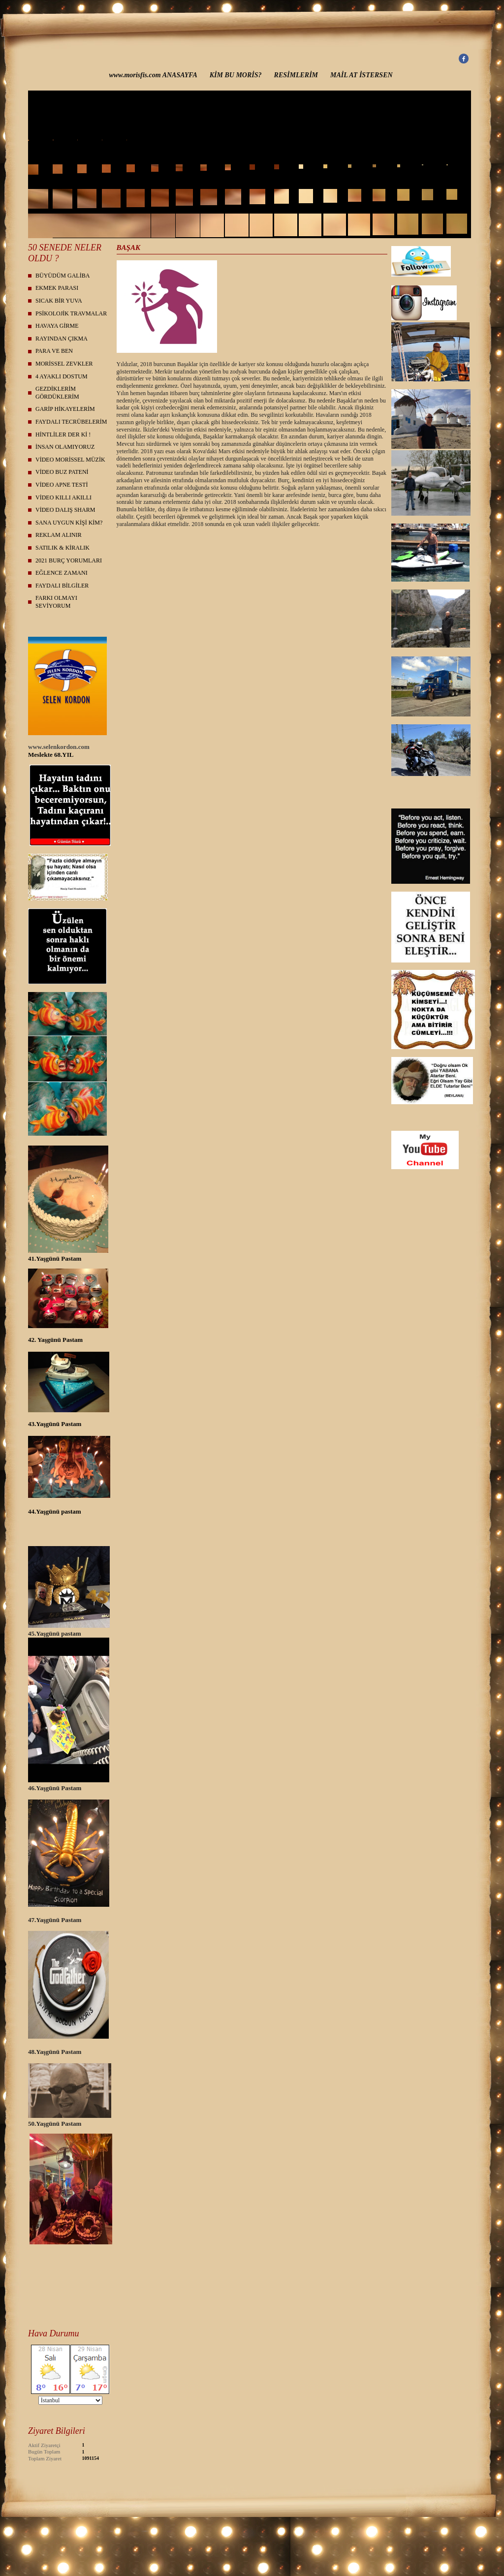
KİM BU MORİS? (236, 75)
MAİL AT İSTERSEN (361, 75)
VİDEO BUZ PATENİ (62, 471)
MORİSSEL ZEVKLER (64, 363)
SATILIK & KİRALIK (62, 547)
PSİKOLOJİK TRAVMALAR (71, 313)
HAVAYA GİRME (56, 325)
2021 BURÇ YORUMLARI (68, 560)
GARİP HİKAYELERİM (65, 408)
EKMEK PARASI (56, 287)
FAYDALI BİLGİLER (62, 585)
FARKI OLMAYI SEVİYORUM (56, 601)
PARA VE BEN (54, 350)
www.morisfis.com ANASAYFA (153, 75)
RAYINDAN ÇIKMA (61, 338)
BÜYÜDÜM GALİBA (62, 275)
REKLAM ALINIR (58, 534)
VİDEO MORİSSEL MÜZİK (70, 459)
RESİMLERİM (296, 75)
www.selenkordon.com (59, 746)
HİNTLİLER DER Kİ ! (63, 434)
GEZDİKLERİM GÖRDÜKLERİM (57, 392)
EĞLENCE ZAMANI (61, 572)
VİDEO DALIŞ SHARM (65, 509)
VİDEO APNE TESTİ (61, 484)
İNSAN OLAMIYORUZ (64, 446)
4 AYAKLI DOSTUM (61, 376)
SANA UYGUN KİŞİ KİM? (68, 522)
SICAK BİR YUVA (58, 300)
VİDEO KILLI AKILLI (63, 497)
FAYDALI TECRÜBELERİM (71, 421)
